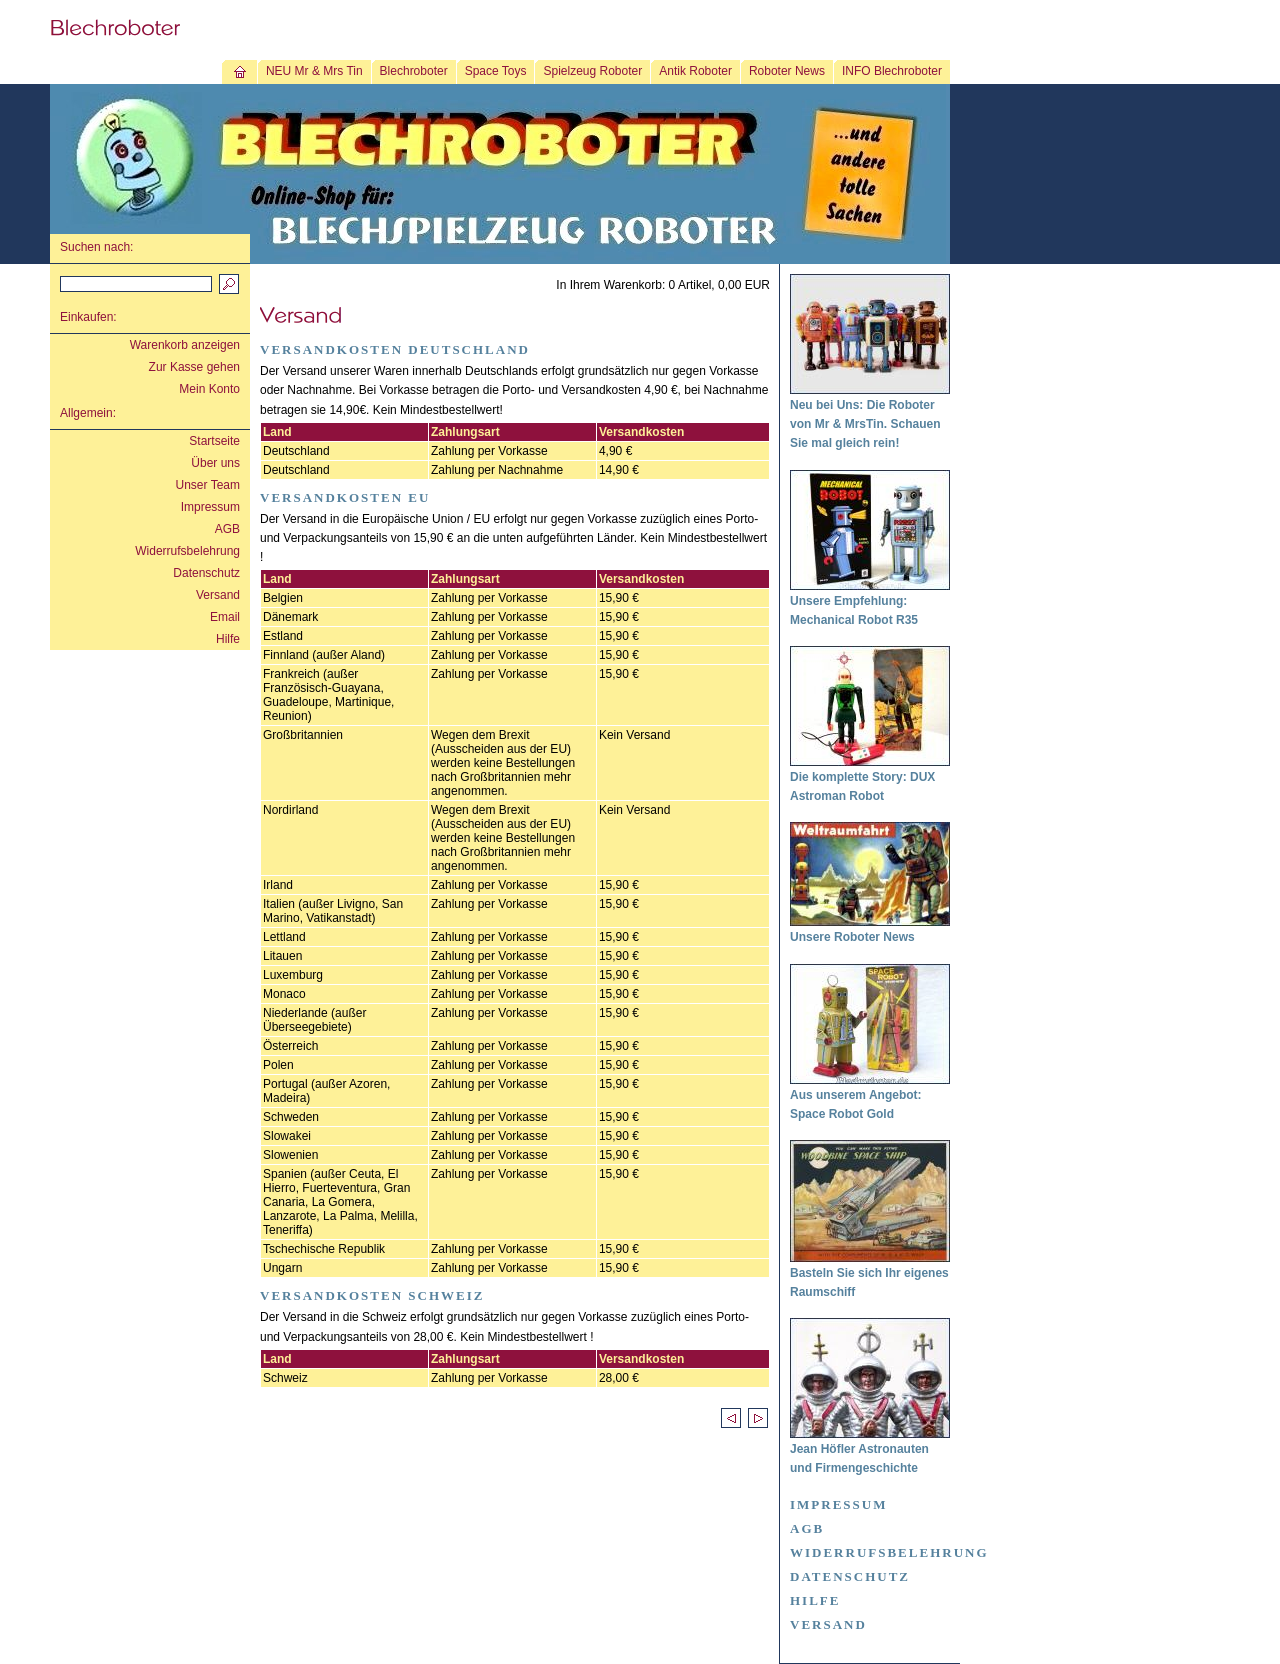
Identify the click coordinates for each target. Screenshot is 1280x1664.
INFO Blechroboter (892, 71)
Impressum (210, 507)
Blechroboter (414, 71)
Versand (218, 595)
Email (225, 617)
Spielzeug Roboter (592, 71)
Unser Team (208, 485)
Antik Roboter (695, 71)
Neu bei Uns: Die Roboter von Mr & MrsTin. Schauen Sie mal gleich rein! (865, 424)
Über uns (215, 463)
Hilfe (228, 639)
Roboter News (787, 71)
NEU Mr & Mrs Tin (314, 71)
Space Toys (496, 71)
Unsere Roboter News (852, 937)
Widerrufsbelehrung (187, 551)
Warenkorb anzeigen (185, 345)
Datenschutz (206, 573)
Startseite (214, 441)
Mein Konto (209, 389)
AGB (227, 529)
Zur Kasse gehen (194, 367)
